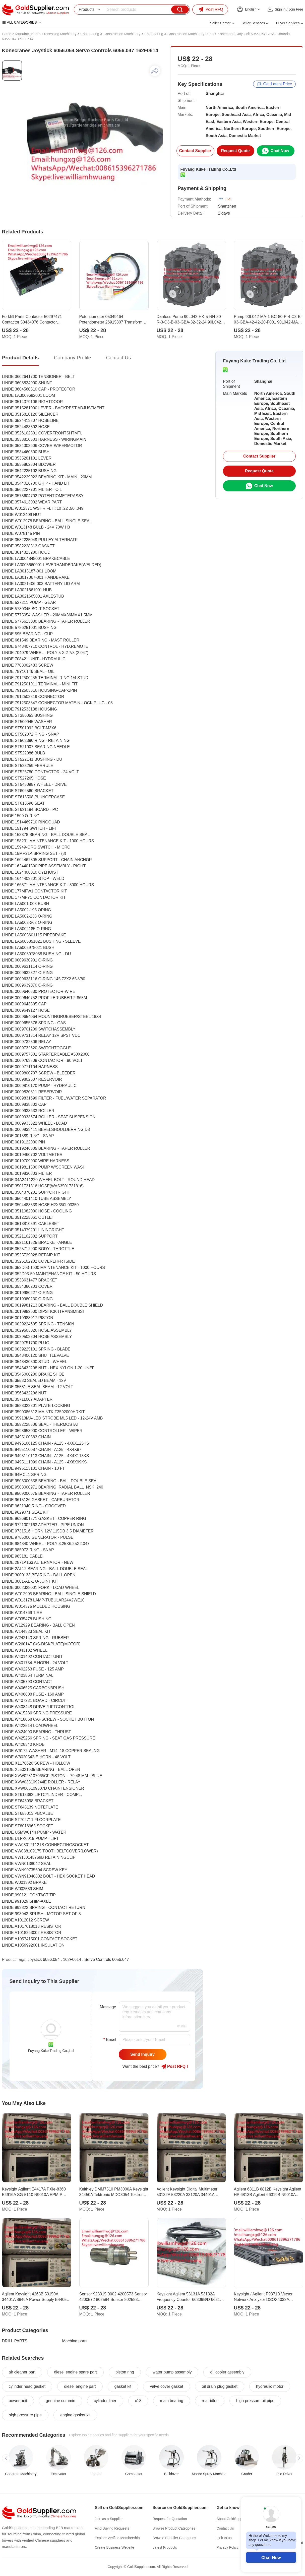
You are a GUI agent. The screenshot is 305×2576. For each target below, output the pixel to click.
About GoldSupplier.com (236, 2519)
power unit (18, 2401)
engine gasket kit (75, 2415)
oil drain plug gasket (219, 2386)
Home (6, 34)
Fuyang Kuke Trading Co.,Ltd (208, 169)
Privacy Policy (227, 2547)
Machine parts (75, 2341)
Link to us (224, 2538)
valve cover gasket (166, 2386)
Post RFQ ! (174, 2066)
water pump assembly (172, 2372)
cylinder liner (105, 2401)
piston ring (124, 2372)
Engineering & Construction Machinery (110, 34)
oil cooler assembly (227, 2372)
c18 (138, 2401)
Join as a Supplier (109, 2519)
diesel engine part (80, 2386)
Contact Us (225, 2528)
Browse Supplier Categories (174, 2538)
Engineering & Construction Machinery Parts (178, 34)
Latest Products (165, 2547)
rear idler (210, 2401)
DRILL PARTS (14, 2341)
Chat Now (271, 2557)
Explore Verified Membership (117, 2538)
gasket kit (123, 2386)
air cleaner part (22, 2372)
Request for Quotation (170, 2519)
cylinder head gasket (27, 2386)
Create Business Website (114, 2547)
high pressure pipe (25, 2415)
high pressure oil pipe (255, 2401)
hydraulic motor (269, 2386)
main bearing (171, 2401)
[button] (6, 2458)
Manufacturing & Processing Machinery (46, 34)
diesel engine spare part (75, 2372)
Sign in (280, 9)
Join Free (295, 9)
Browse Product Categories (174, 2528)
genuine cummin (60, 2401)
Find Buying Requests (112, 2528)
